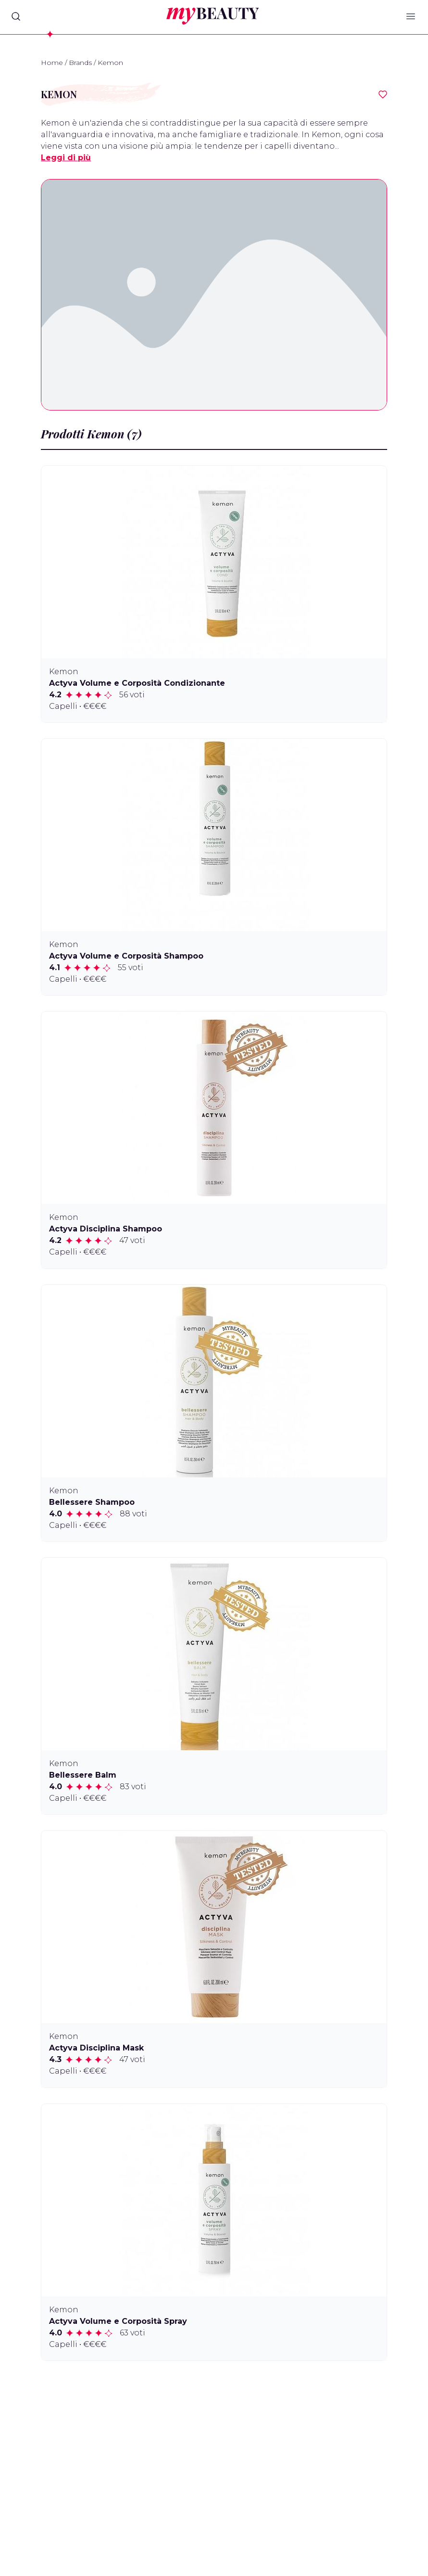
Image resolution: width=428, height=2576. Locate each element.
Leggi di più (66, 157)
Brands (80, 62)
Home (52, 62)
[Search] (16, 16)
